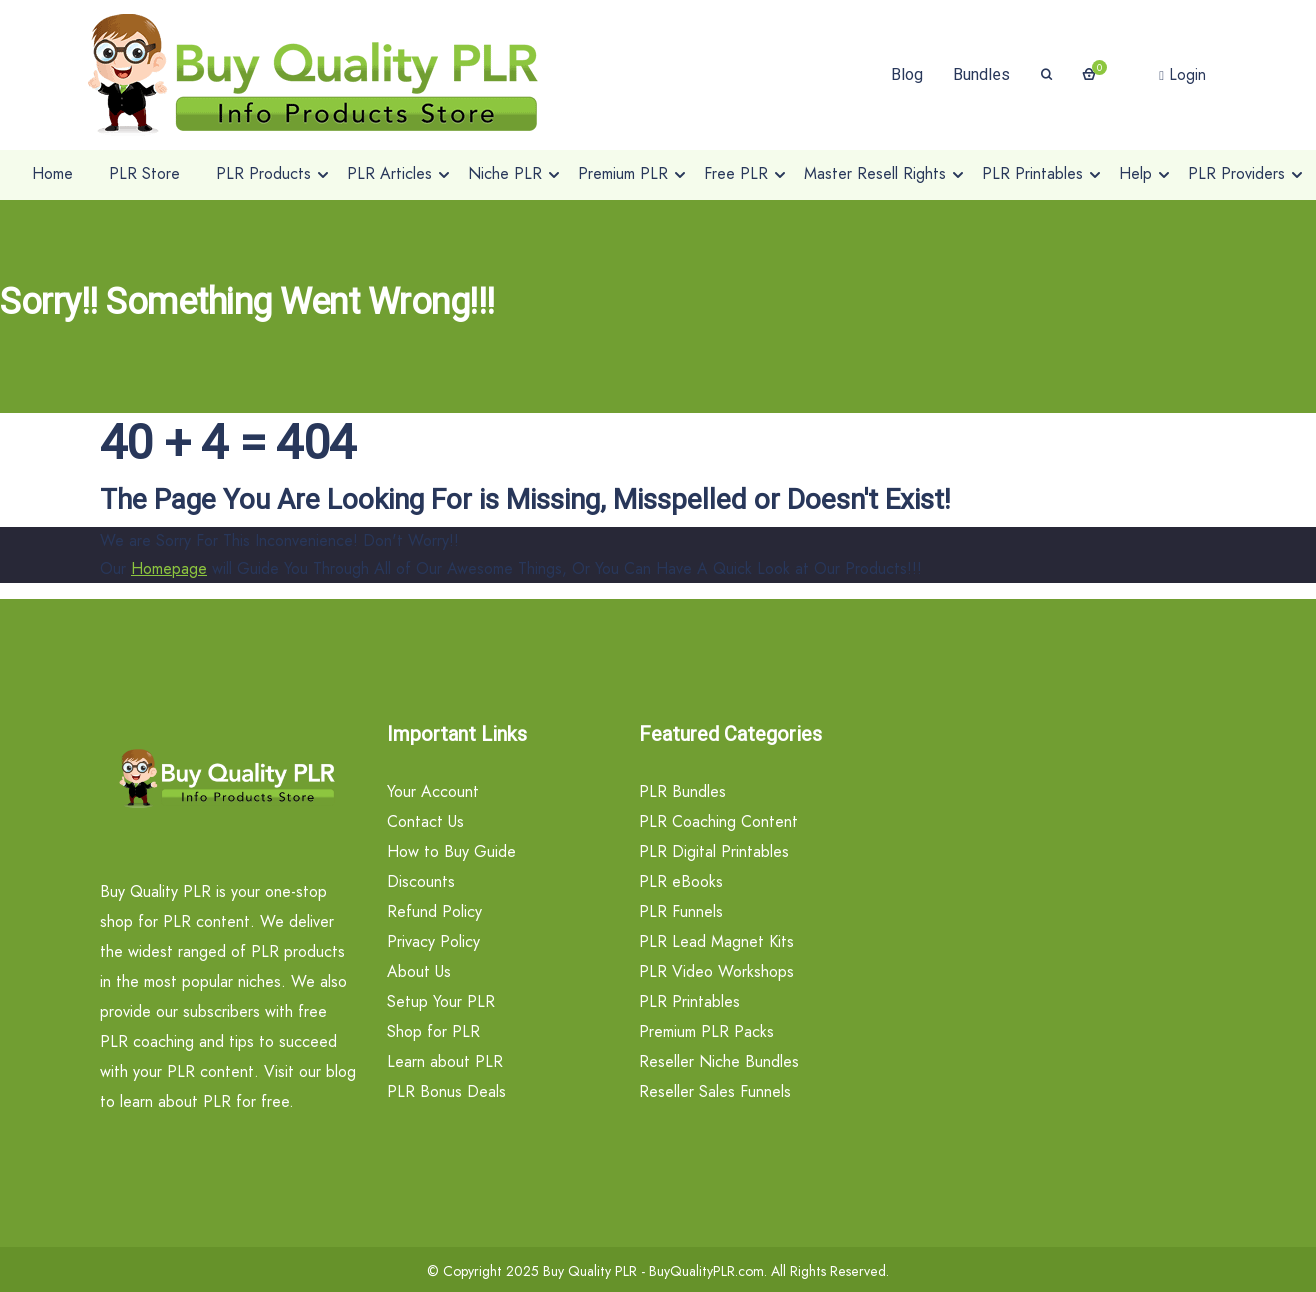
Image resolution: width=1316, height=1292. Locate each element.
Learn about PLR (445, 1061)
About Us (419, 971)
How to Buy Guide (451, 851)
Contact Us (425, 821)
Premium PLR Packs (706, 1031)
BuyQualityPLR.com (706, 1271)
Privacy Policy (433, 941)
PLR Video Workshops (716, 971)
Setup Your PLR (441, 1001)
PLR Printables (689, 1001)
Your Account (433, 791)
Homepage (169, 568)
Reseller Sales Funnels (715, 1091)
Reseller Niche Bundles (719, 1061)
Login (1182, 74)
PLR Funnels (681, 911)
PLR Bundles (682, 791)
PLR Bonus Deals (446, 1091)
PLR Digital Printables (714, 851)
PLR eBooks (681, 881)
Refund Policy (434, 911)
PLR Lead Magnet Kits (716, 941)
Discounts (421, 881)
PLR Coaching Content (718, 821)
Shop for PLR (433, 1031)
